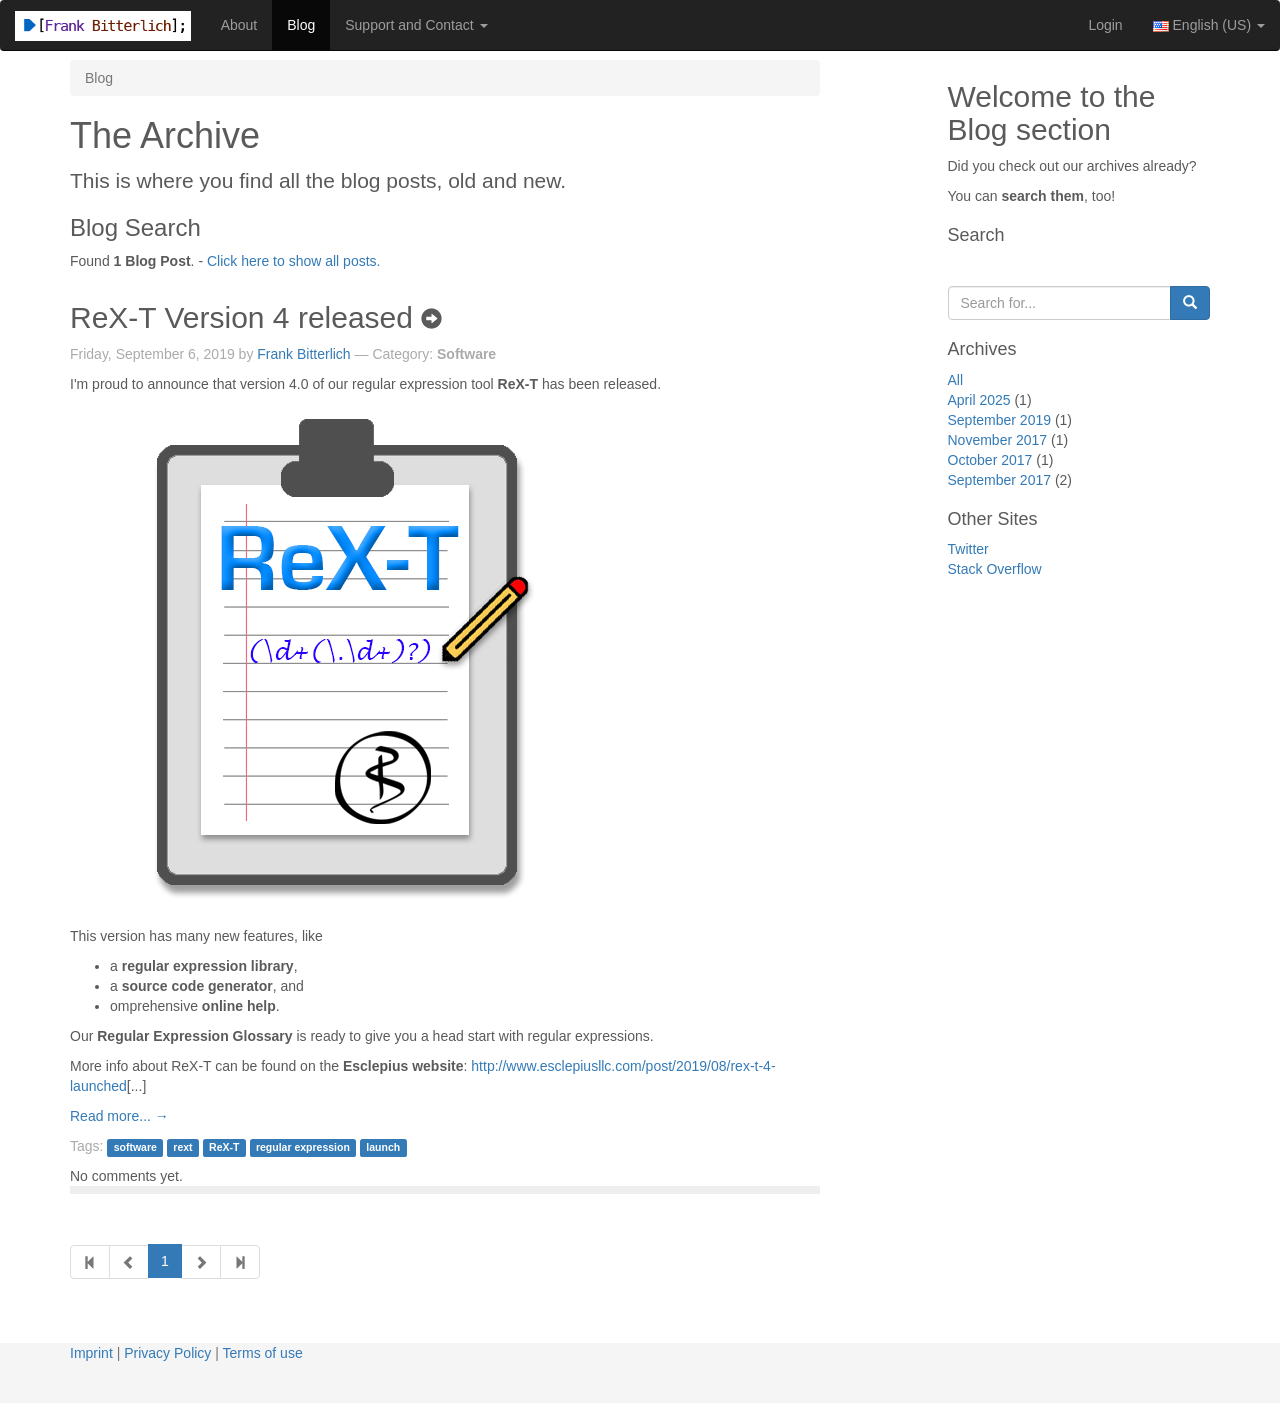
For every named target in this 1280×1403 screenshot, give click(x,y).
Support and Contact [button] (416, 25)
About (239, 25)
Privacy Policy (167, 1353)
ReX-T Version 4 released (256, 317)
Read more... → (119, 1116)
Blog (301, 25)
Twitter (968, 549)
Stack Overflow (995, 569)
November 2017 (998, 440)
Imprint (91, 1353)
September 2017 (1000, 480)
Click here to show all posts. (294, 261)
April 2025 (979, 400)
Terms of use (263, 1353)
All (956, 380)
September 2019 (1000, 420)
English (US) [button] (1209, 25)
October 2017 (990, 460)
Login (1105, 25)
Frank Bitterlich (303, 354)
